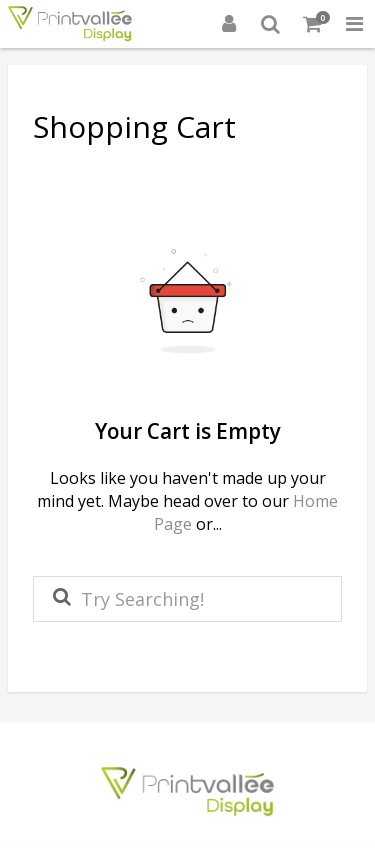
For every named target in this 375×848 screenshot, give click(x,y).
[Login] (229, 24)
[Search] (271, 24)
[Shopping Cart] (313, 24)
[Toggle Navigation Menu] (354, 24)
